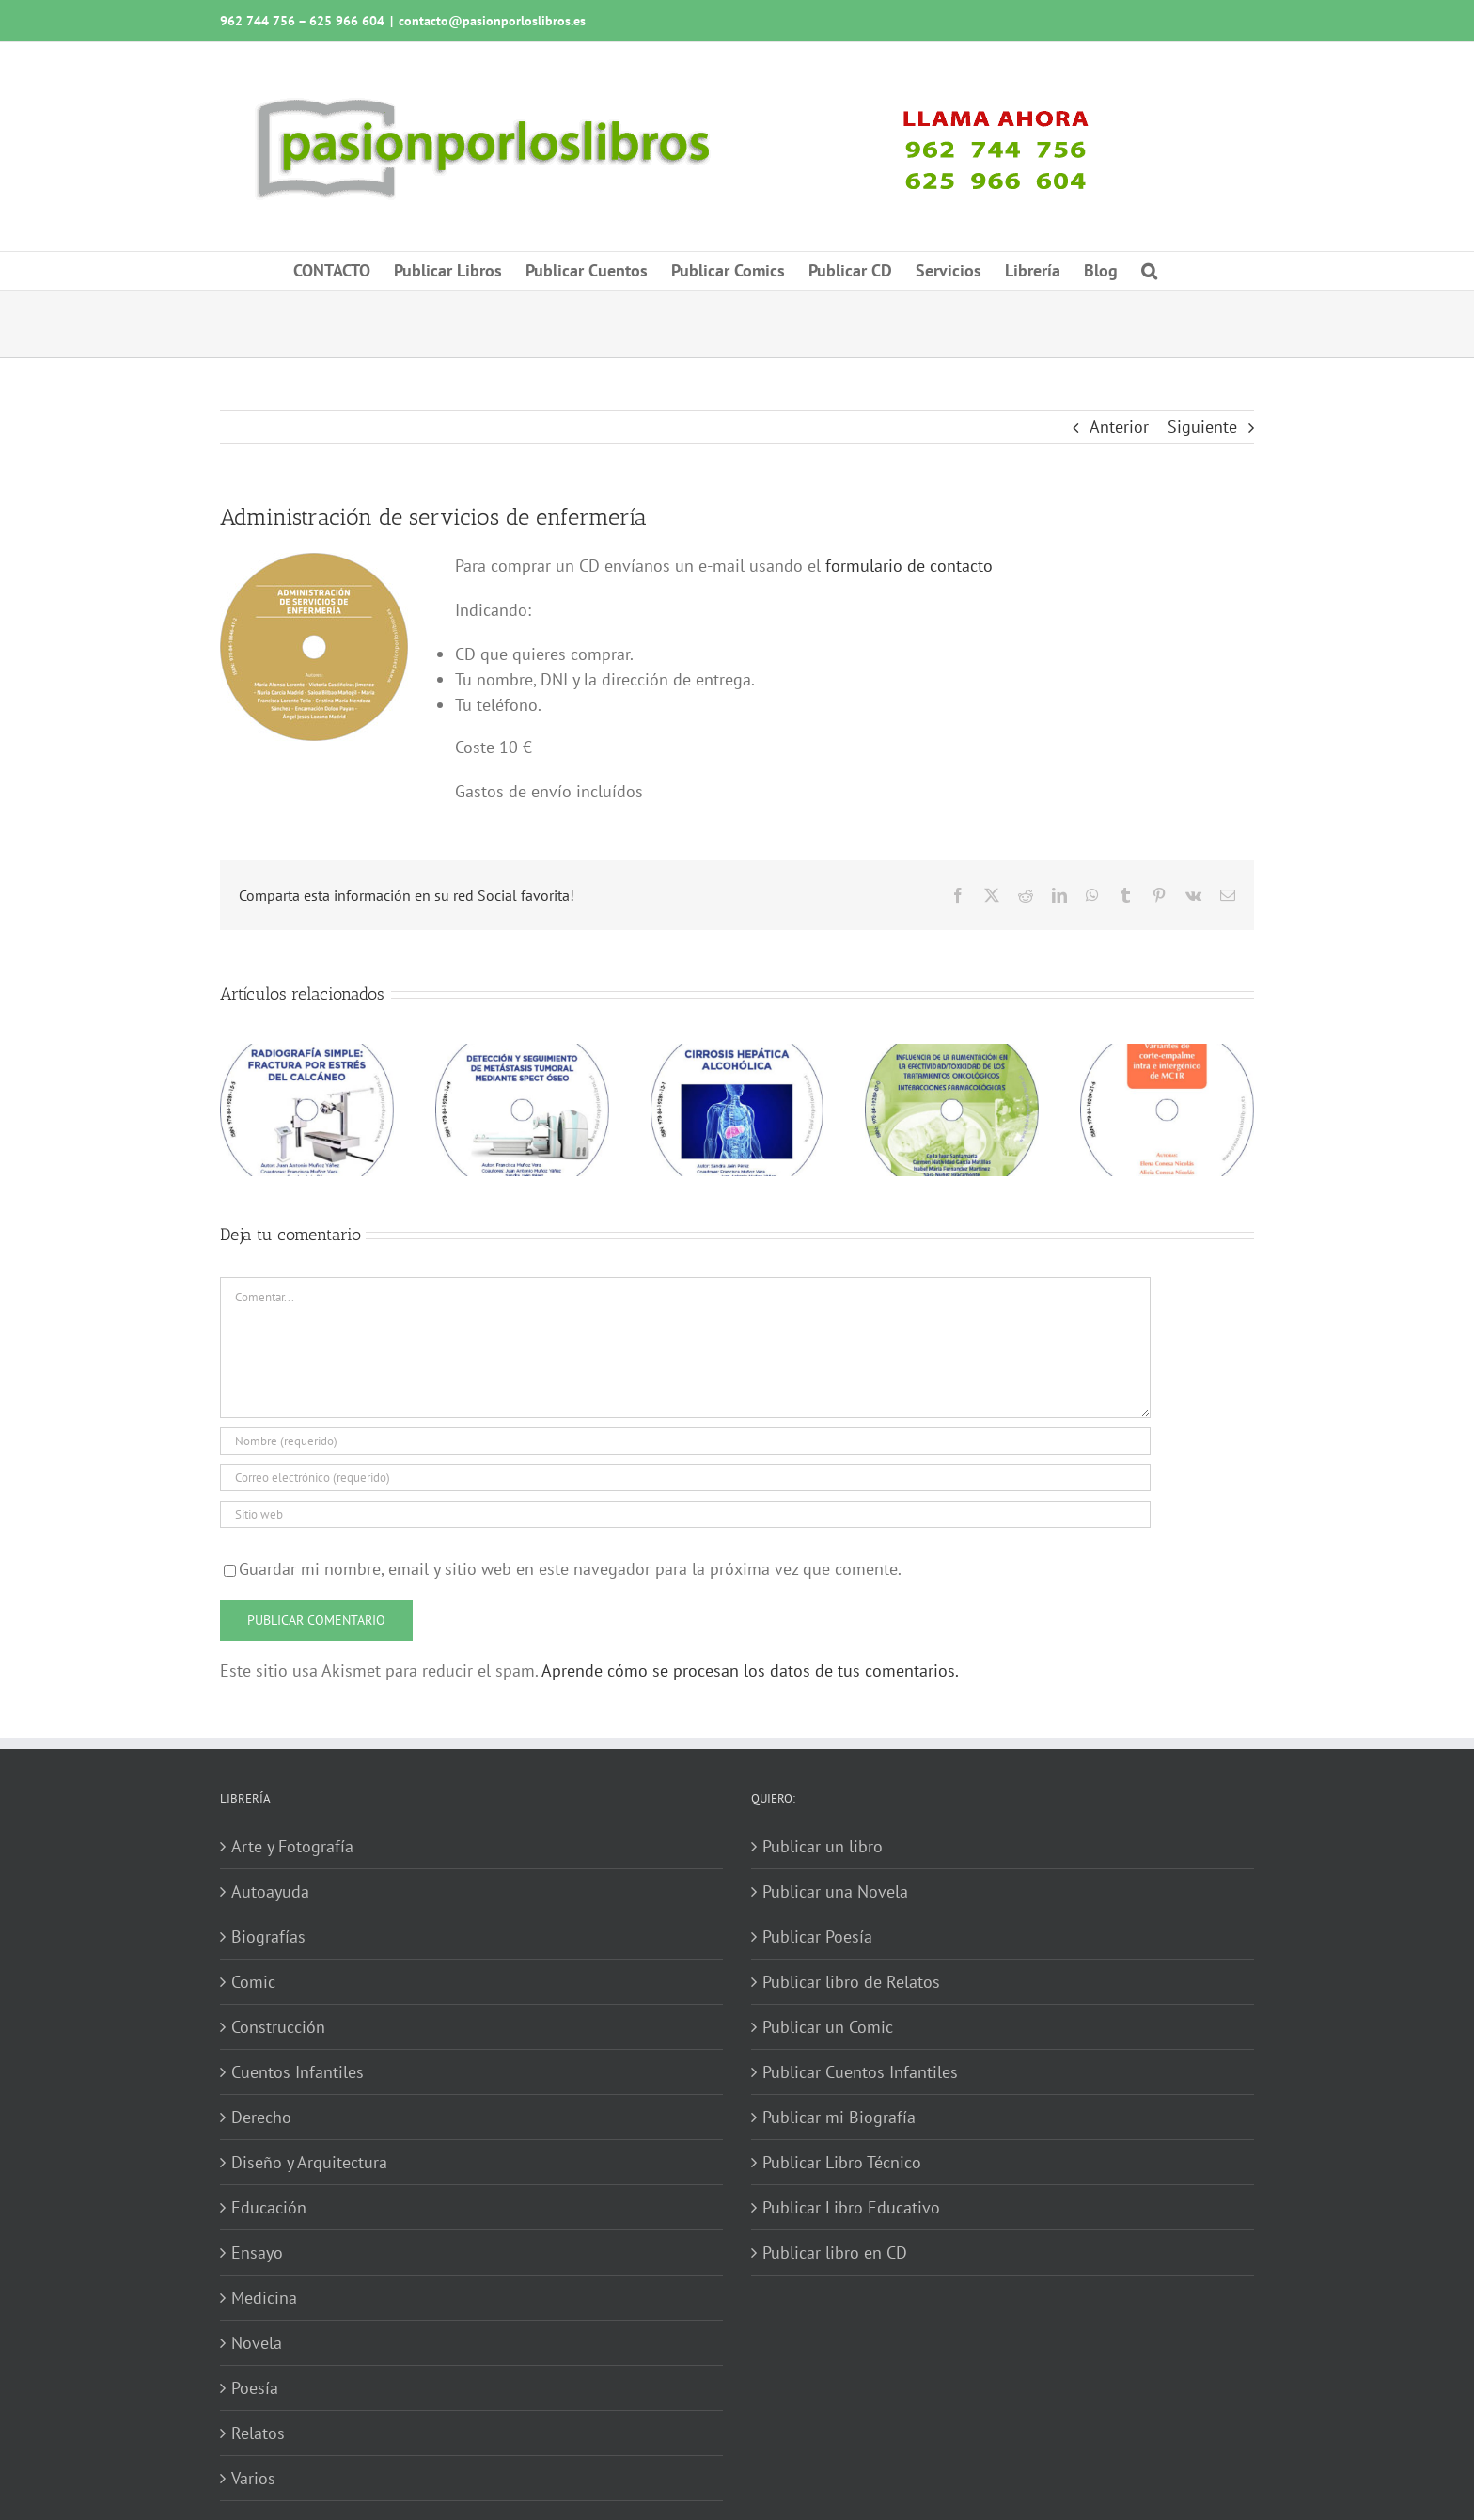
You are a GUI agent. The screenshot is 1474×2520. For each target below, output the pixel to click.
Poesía (254, 2388)
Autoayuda (270, 1891)
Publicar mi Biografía (839, 2117)
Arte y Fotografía (292, 1846)
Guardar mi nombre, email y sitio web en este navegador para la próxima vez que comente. (570, 1569)
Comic (253, 1981)
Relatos (258, 2433)
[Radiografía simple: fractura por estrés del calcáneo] (307, 1054)
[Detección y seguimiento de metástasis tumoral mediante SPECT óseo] (522, 1054)
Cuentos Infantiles (297, 2072)
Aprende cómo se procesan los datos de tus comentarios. (750, 1670)
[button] (1149, 271)
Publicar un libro (822, 1846)
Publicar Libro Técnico (841, 2162)
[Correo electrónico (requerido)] (685, 1477)
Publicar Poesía (817, 1936)
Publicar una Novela (835, 1891)
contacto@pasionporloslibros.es (492, 20)
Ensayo (257, 2252)
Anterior (1119, 426)
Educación (268, 2207)
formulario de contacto (909, 565)
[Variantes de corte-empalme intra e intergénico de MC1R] (1167, 1054)
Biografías (268, 1936)
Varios (253, 2478)
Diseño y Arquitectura (309, 2162)
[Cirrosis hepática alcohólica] (737, 1054)
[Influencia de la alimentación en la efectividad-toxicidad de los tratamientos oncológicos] (952, 1054)
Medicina (264, 2297)
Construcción (278, 2027)
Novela (256, 2343)
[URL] (685, 1514)
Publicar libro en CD (834, 2252)
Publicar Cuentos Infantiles (860, 2072)
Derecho (261, 2117)
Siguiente (1202, 426)
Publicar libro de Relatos (851, 1981)
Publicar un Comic (827, 2027)
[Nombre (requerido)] (685, 1441)
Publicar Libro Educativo (851, 2207)
